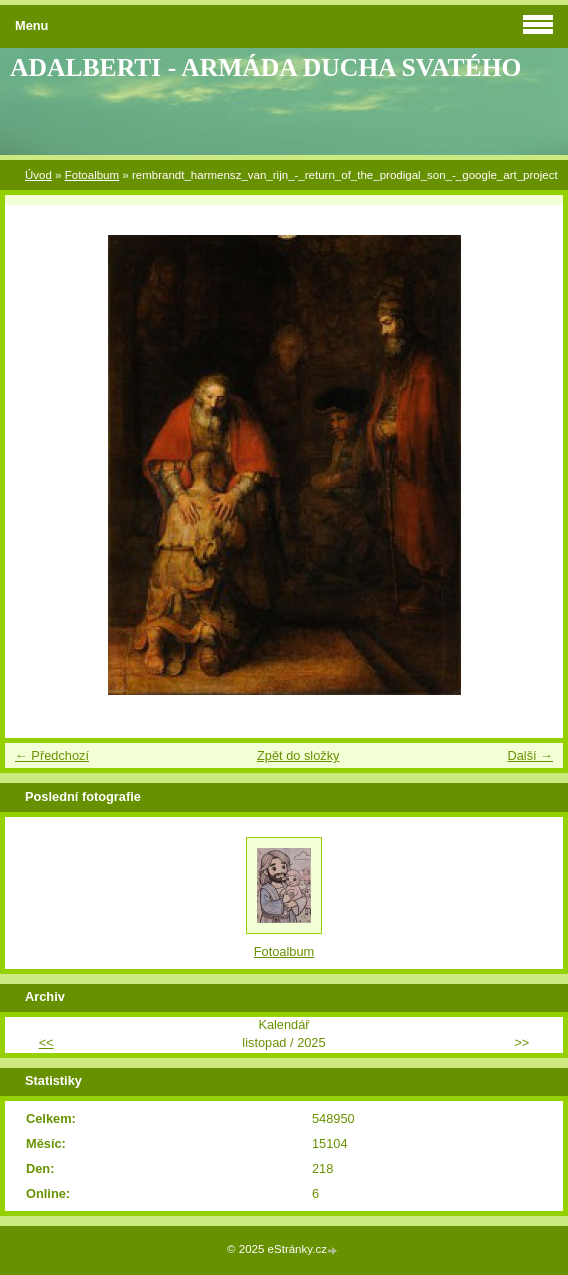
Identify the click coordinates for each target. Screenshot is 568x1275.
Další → (530, 755)
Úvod (38, 175)
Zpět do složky (298, 755)
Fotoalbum (92, 175)
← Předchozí (52, 755)
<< (46, 1042)
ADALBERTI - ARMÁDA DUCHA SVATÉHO (266, 67)
